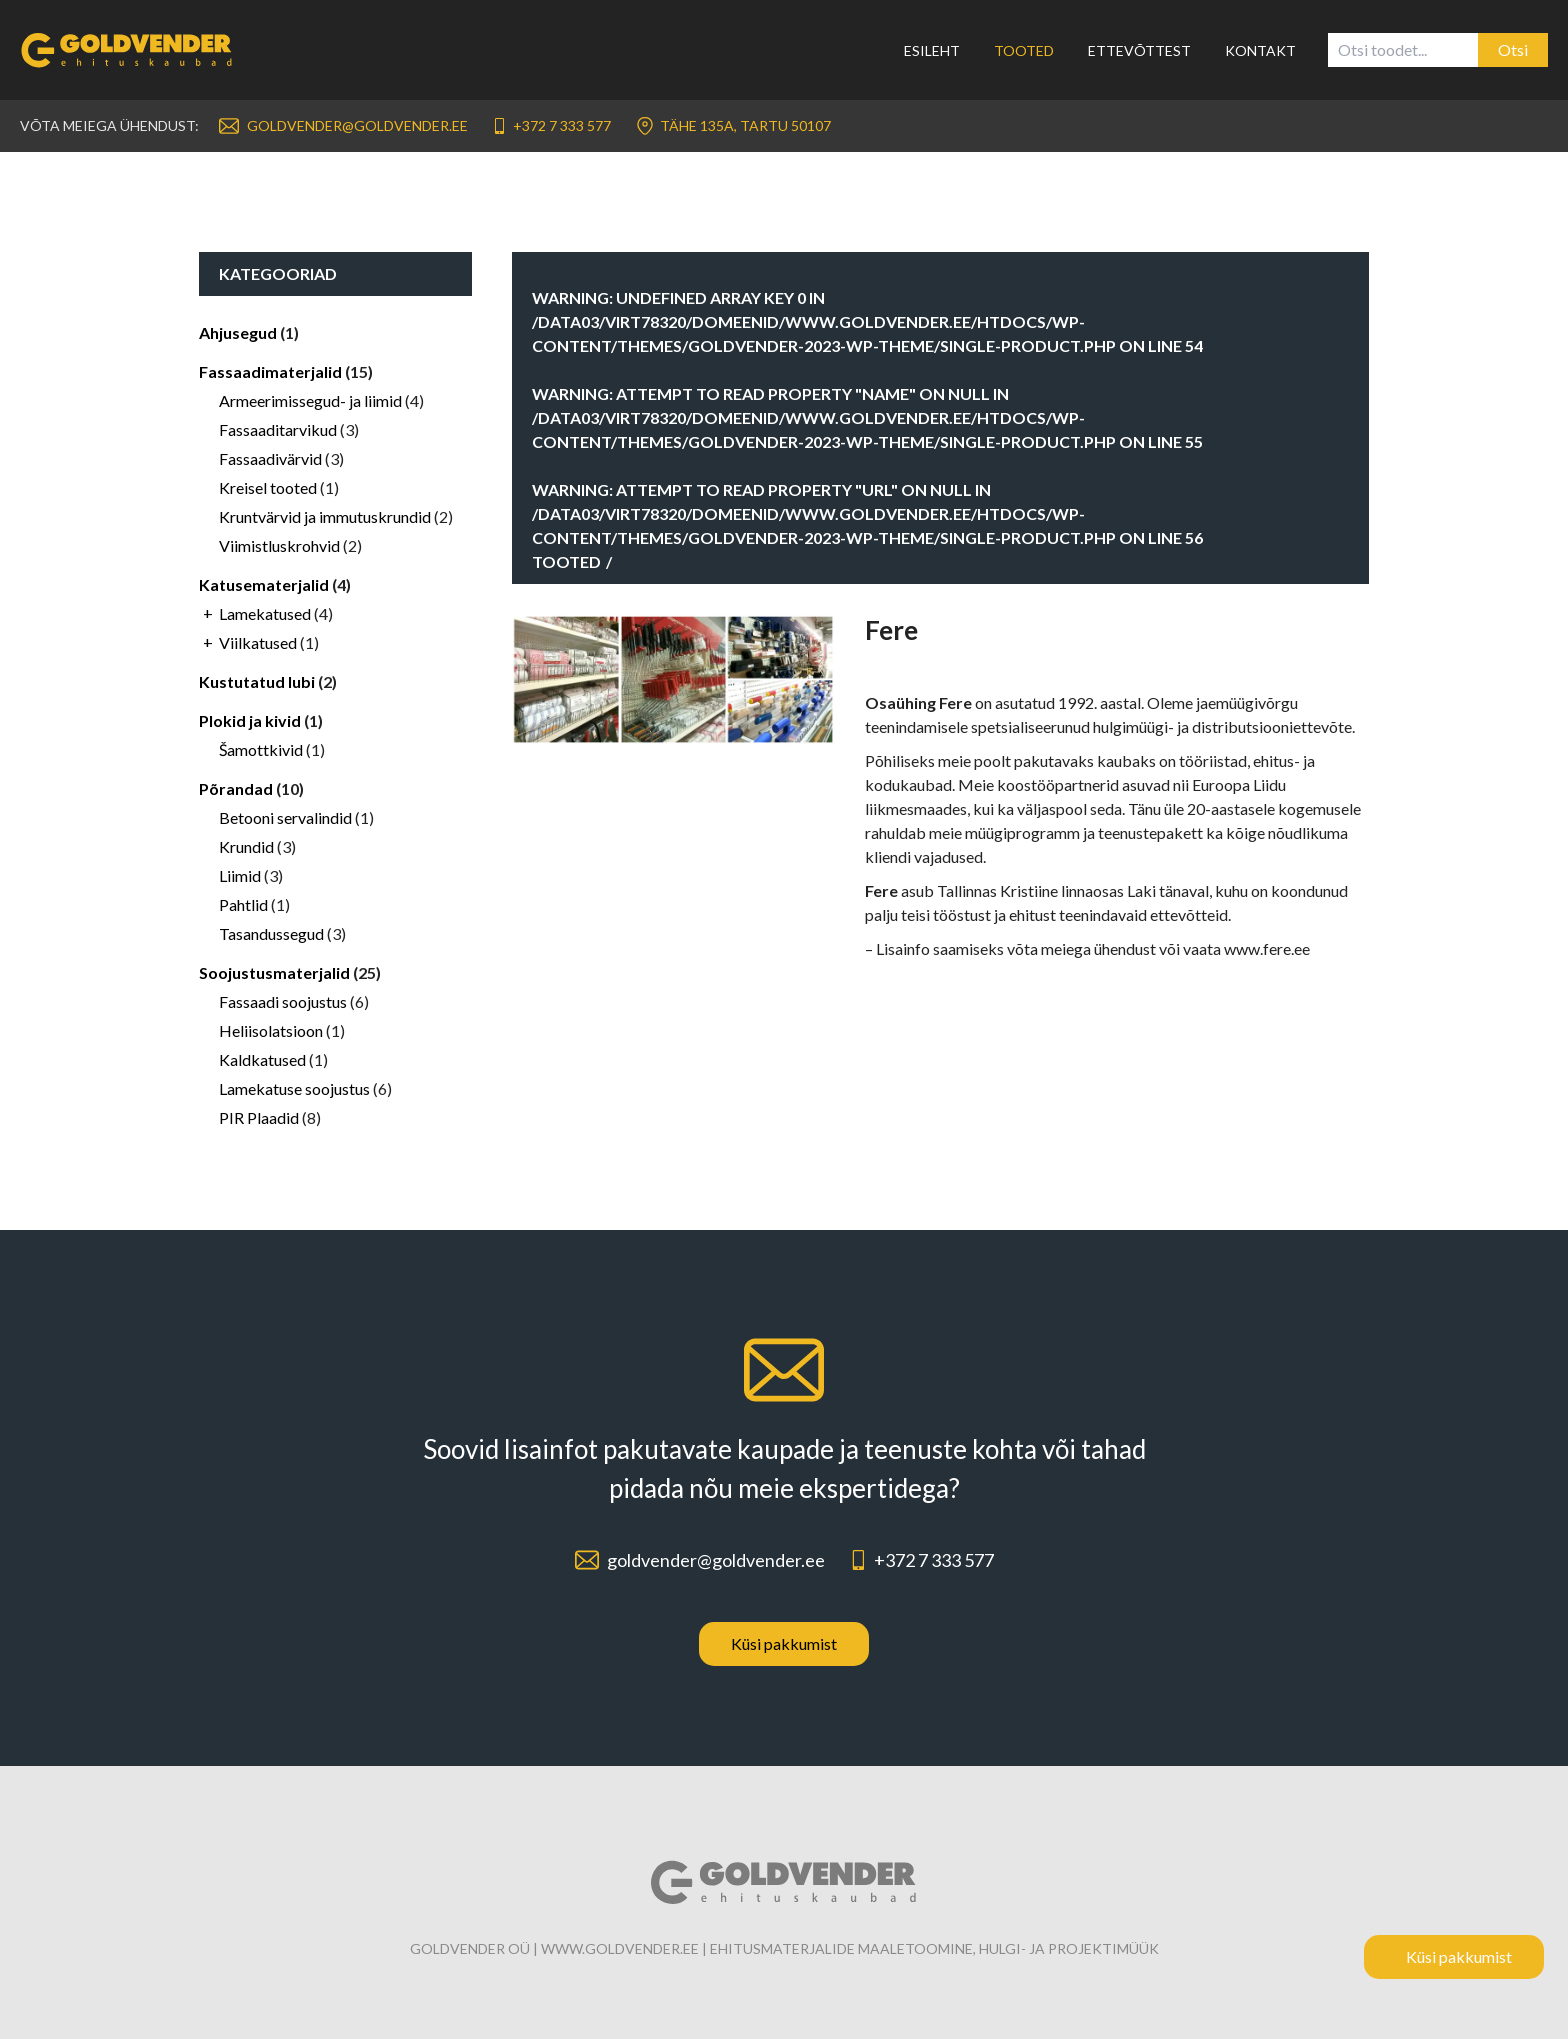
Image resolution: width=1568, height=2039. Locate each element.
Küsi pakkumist (784, 1643)
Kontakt (1260, 50)
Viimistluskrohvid (279, 545)
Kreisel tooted (268, 487)
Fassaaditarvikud (278, 429)
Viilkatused (258, 642)
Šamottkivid (261, 749)
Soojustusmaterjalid (274, 972)
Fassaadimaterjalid (270, 371)
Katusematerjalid (264, 584)
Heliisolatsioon (271, 1030)
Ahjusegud (238, 332)
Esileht (932, 50)
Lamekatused (265, 613)
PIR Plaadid (259, 1117)
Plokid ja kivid (250, 720)
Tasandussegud (271, 933)
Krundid (246, 846)
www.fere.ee (1267, 948)
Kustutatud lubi (257, 681)
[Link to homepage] (139, 50)
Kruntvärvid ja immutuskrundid (325, 516)
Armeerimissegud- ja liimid (310, 400)
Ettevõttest (1139, 50)
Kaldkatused (262, 1059)
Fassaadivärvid (270, 458)
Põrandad (236, 788)
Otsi (1513, 49)
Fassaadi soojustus (283, 1001)
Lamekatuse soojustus (294, 1088)
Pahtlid (243, 904)
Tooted (1024, 50)
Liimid (240, 875)
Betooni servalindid (285, 817)
